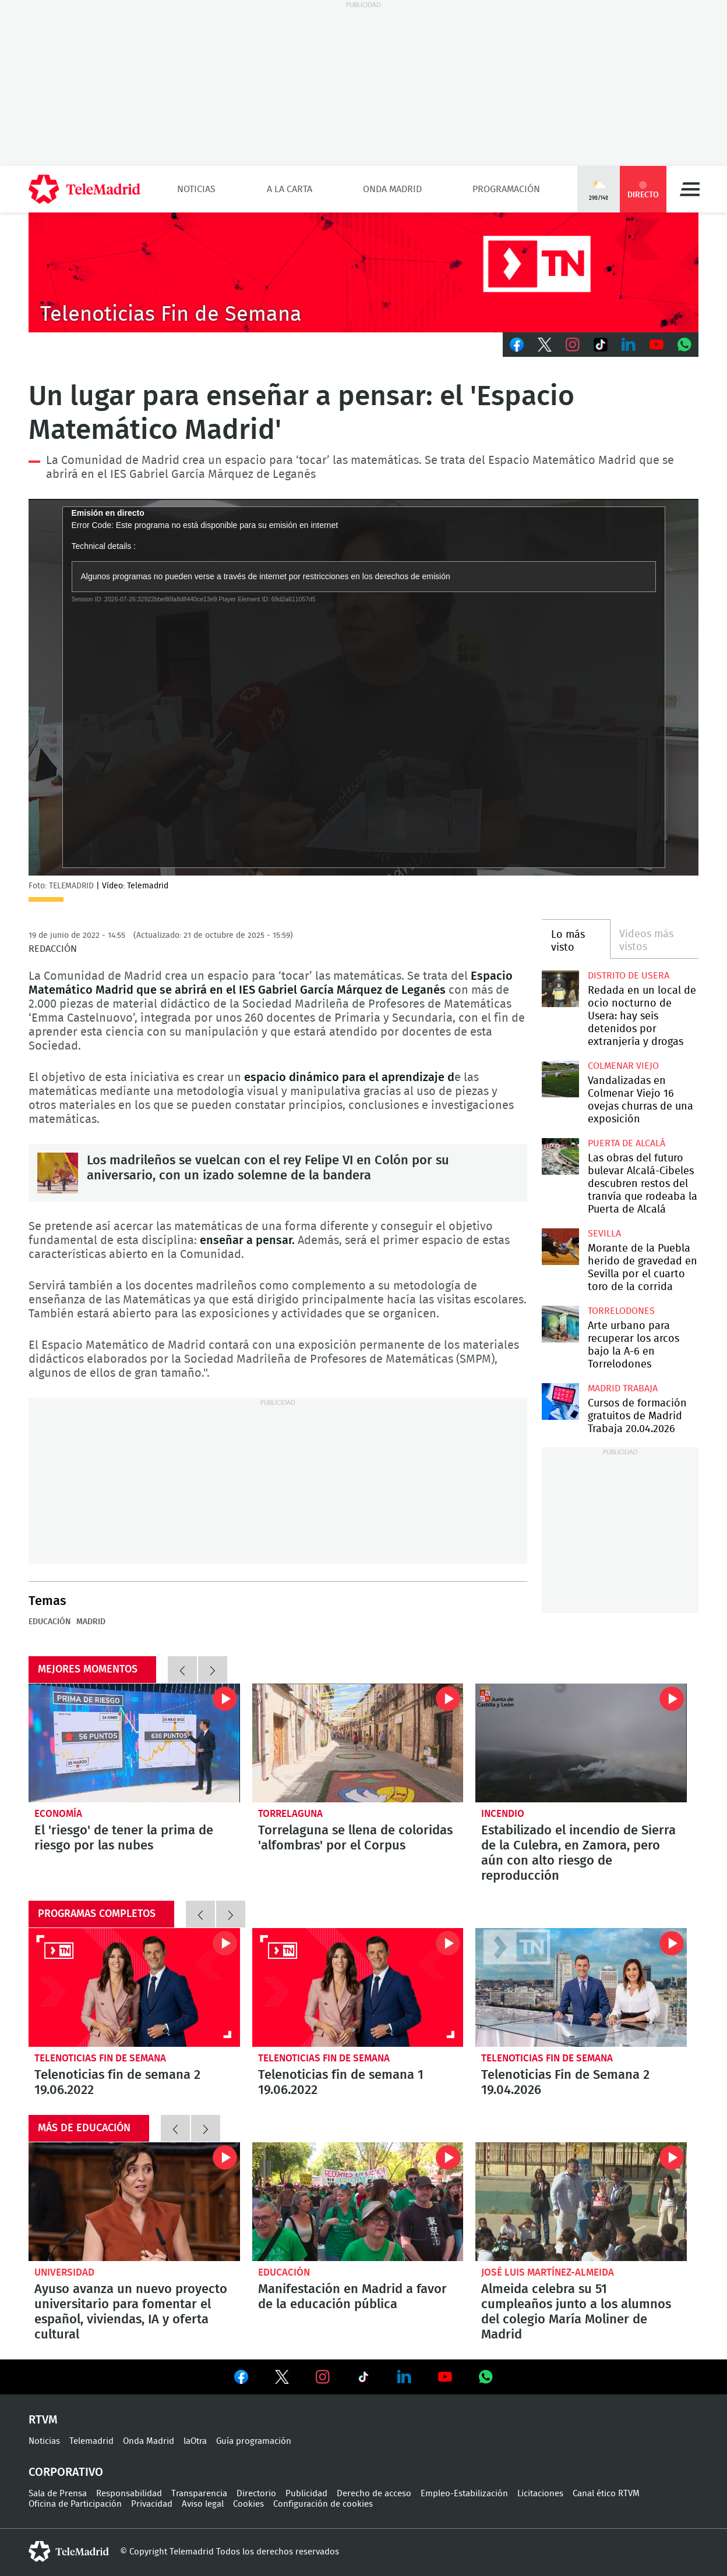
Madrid (90, 1622)
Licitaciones (540, 2493)
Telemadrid (91, 2441)
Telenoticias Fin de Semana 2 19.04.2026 (581, 1987)
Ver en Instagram (322, 2377)
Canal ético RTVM (606, 2493)
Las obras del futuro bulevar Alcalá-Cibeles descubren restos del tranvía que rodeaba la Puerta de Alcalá (560, 1156)
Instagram (573, 344)
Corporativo (66, 2472)
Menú (689, 189)
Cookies (248, 2504)
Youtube (656, 344)
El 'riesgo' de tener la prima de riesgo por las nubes (134, 1743)
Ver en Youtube (445, 2377)
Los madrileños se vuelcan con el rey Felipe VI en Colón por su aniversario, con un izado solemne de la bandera (57, 1173)
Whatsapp (684, 344)
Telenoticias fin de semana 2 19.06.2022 (134, 1987)
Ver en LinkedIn (404, 2377)
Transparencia (199, 2493)
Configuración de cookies (323, 2504)
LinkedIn (629, 344)
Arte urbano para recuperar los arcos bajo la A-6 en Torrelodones (560, 1324)
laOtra (195, 2441)
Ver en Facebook (241, 2379)
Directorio (256, 2493)
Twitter (545, 345)
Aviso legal (203, 2504)
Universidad (64, 2272)
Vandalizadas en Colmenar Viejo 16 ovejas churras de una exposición (560, 1079)
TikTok (601, 345)
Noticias (196, 189)
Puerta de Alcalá (626, 1143)
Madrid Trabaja (623, 1388)
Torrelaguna (290, 1814)
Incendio (502, 1814)
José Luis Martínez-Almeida (547, 2272)
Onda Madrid (392, 189)
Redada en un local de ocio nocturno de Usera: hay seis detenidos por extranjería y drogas (560, 988)
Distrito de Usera (628, 975)
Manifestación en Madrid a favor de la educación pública (358, 2201)
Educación (49, 1622)
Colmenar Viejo (623, 1066)
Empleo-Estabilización (464, 2493)
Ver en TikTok (363, 2379)
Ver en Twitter (282, 2379)
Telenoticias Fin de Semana (100, 2058)
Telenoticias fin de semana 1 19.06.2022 (358, 1987)
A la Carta (289, 189)
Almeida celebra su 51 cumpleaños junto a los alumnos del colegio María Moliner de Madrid (581, 2201)
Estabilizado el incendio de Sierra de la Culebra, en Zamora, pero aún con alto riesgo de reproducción (581, 1743)
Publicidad (306, 2493)
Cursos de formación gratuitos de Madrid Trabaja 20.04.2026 (560, 1401)
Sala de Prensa (58, 2493)
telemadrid (69, 2551)
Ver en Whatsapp (485, 2377)
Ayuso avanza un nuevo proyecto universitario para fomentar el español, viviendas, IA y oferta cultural (134, 2201)
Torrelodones (621, 1311)
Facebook (517, 345)
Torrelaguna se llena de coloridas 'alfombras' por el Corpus (358, 1743)
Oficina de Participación (75, 2504)
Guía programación (253, 2441)
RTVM (43, 2420)
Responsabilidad (129, 2493)
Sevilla (604, 1233)
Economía (58, 1814)
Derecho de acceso (374, 2493)
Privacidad (151, 2504)
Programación (506, 189)
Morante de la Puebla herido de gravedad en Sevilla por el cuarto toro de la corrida (560, 1246)
